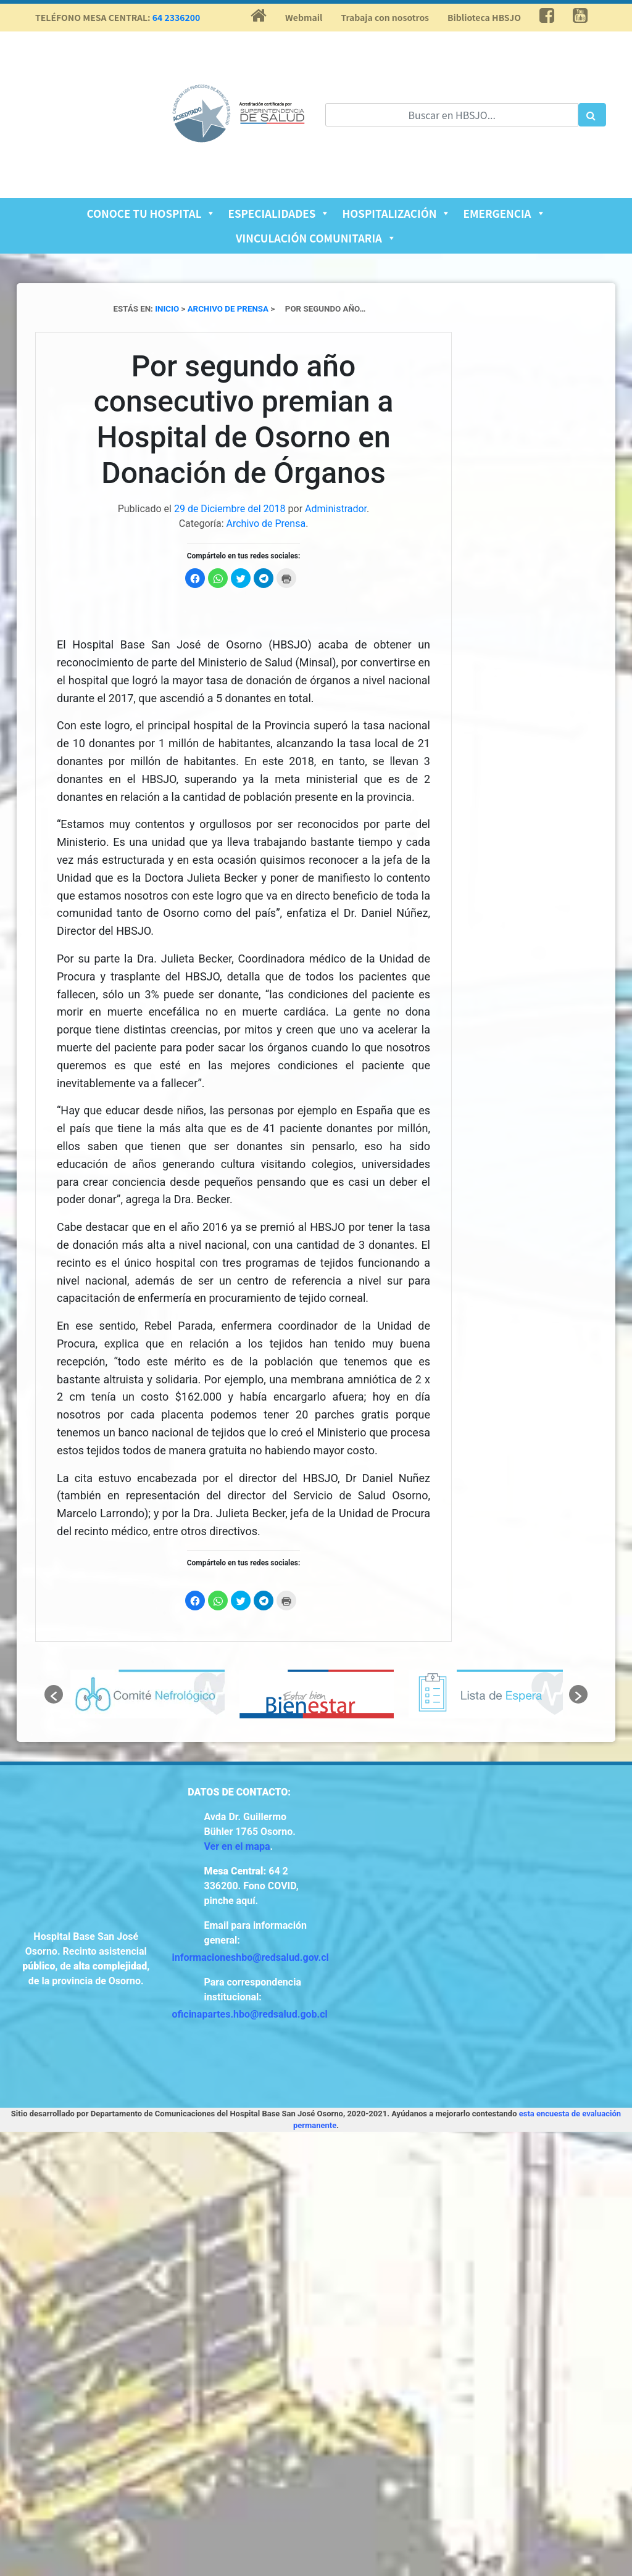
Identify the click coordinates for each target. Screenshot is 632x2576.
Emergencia (504, 213)
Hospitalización (396, 213)
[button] (53, 1694)
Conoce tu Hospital (150, 213)
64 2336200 (176, 17)
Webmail (303, 17)
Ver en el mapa (237, 1846)
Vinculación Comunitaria (316, 238)
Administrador (336, 509)
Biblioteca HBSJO (484, 17)
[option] (147, 1694)
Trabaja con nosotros (385, 17)
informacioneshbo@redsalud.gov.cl (250, 1957)
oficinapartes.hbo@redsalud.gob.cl (250, 2014)
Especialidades (279, 213)
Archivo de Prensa (266, 523)
